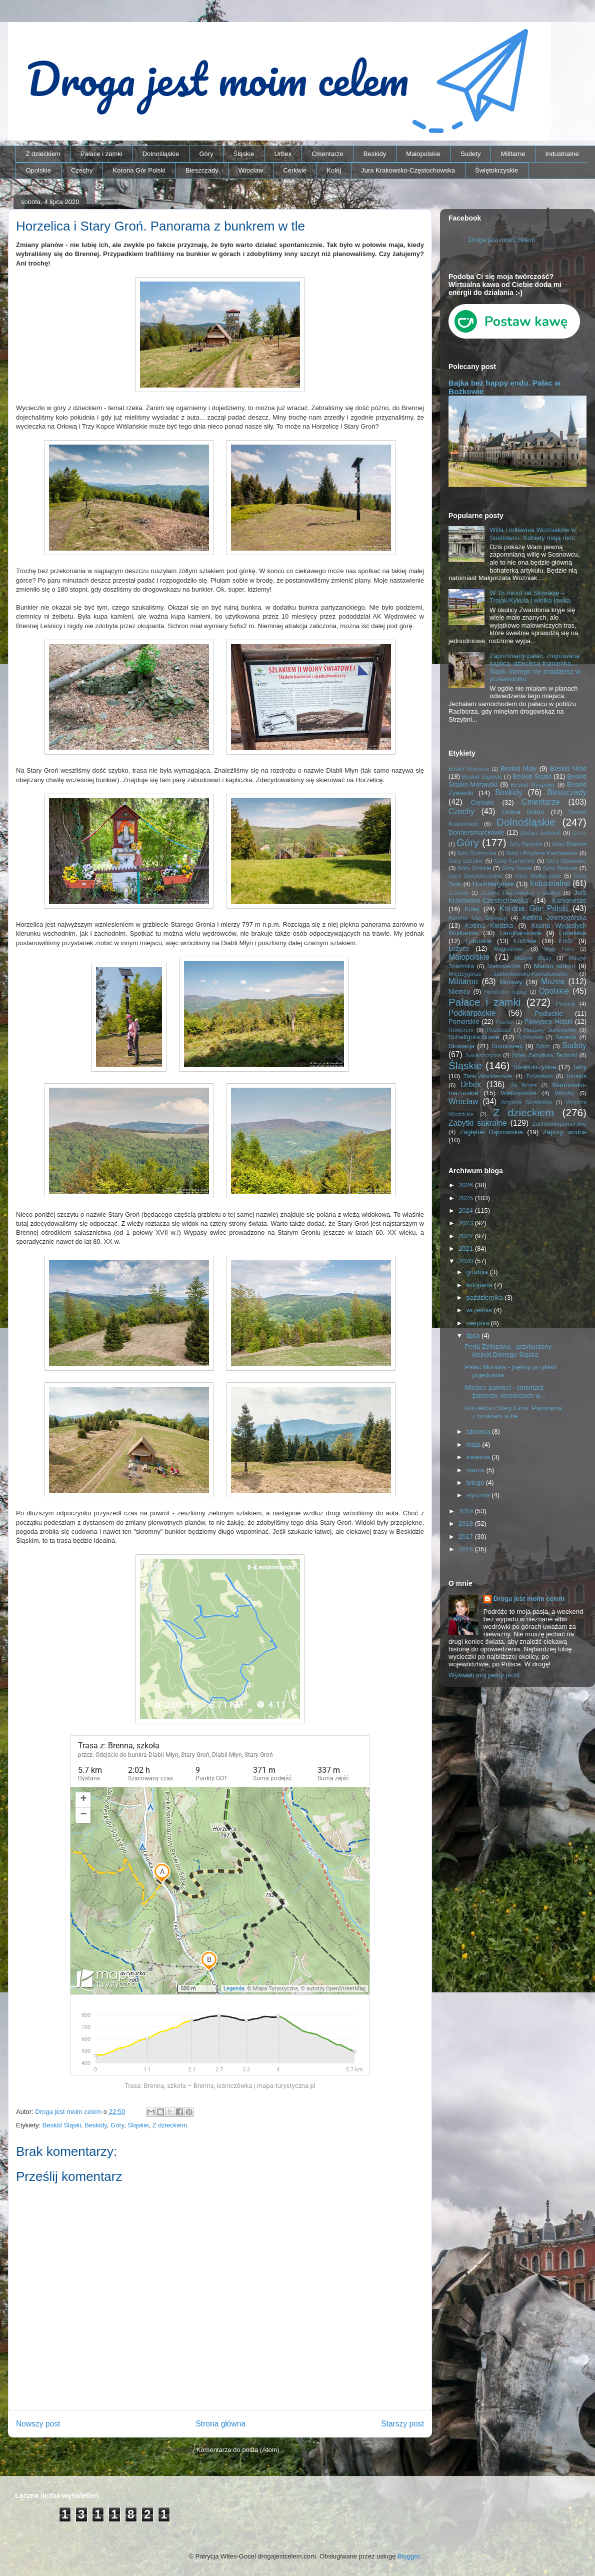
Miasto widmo (554, 966)
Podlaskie (548, 1013)
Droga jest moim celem (501, 240)
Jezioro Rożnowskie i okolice (520, 892)
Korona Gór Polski (139, 170)
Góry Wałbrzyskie (538, 875)
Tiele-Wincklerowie (488, 1076)
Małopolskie (423, 154)
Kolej (333, 170)
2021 (466, 1248)
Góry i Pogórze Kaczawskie (542, 853)
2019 (466, 1511)
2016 (466, 1549)
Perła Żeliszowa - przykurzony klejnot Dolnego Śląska (507, 1350)
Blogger (409, 2556)
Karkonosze (569, 900)
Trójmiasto (539, 1076)
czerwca (479, 1431)
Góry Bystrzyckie (477, 853)
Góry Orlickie (475, 868)
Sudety (470, 154)
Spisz (543, 1046)
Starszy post (402, 2423)
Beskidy (375, 154)
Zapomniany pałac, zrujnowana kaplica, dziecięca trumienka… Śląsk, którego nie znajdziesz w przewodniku (535, 667)
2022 (466, 1236)
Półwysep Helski (548, 1021)
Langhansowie (521, 933)
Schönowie (530, 1037)
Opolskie (39, 170)
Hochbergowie (493, 884)
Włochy (564, 1093)
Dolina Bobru (523, 812)
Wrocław (251, 170)
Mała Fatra (559, 949)
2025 (466, 1198)
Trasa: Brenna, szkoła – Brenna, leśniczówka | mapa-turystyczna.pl (220, 2085)
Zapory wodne (564, 1132)
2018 (466, 1523)
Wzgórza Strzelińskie (526, 1102)
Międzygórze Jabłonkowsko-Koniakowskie (508, 973)
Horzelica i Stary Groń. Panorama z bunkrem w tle (513, 1412)
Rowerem (461, 1029)
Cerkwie (294, 170)
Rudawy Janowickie (550, 1029)
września (480, 1310)
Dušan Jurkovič (540, 832)
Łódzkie (525, 941)
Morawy (511, 982)
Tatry (579, 1067)
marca (476, 1470)
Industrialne (562, 154)
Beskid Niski (568, 768)
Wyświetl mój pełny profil (484, 1675)
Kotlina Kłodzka (489, 925)
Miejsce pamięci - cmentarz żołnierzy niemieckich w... (504, 1391)
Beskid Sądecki (482, 776)
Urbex (283, 154)
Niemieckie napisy (505, 992)
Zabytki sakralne (477, 1123)
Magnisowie (509, 948)
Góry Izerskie (465, 860)
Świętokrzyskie (496, 170)
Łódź (566, 941)
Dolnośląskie (161, 154)
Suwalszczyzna (483, 1055)
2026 (466, 1185)
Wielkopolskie (518, 1093)
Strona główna (221, 2423)
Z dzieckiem (43, 154)
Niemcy (459, 991)
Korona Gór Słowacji (477, 917)
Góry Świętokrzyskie (475, 875)
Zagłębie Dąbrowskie (491, 1132)
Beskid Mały (518, 768)
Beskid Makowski (469, 769)
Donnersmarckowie (476, 832)
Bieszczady (202, 170)
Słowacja (461, 1046)
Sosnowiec (507, 1046)
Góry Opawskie (566, 860)
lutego (476, 1482)
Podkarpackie (472, 1013)
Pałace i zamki (101, 154)
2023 (466, 1223)
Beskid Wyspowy (533, 784)
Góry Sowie (517, 868)
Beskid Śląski (61, 2125)
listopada (480, 1285)
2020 (466, 1261)
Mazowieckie (503, 966)
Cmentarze (328, 154)
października (485, 1297)
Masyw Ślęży (533, 957)
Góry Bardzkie (526, 844)
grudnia (478, 1272)
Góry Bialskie (569, 844)
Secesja (566, 1037)
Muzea (552, 981)
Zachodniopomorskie (559, 1123)
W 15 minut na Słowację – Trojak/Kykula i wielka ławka (530, 597)
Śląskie (244, 154)
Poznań (505, 1022)
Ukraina (576, 1076)
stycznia (479, 1495)
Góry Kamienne (515, 860)
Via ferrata (523, 1085)
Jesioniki (458, 893)
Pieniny (565, 1003)
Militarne (512, 154)
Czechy (81, 170)
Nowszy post (38, 2423)
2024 (466, 1210)
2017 (466, 1536)
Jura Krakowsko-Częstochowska (408, 170)
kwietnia (479, 1457)
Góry (206, 154)
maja (474, 1444)
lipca (474, 1335)
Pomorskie (463, 1021)
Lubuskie (479, 941)
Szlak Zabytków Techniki (544, 1055)
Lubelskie (572, 933)
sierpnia (478, 1323)
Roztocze (498, 1029)
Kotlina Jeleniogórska (554, 917)
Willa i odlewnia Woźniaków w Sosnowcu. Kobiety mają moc (533, 534)
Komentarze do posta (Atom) (238, 2449)
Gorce (579, 833)
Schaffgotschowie (474, 1037)
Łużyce (458, 948)
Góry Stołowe (560, 868)
